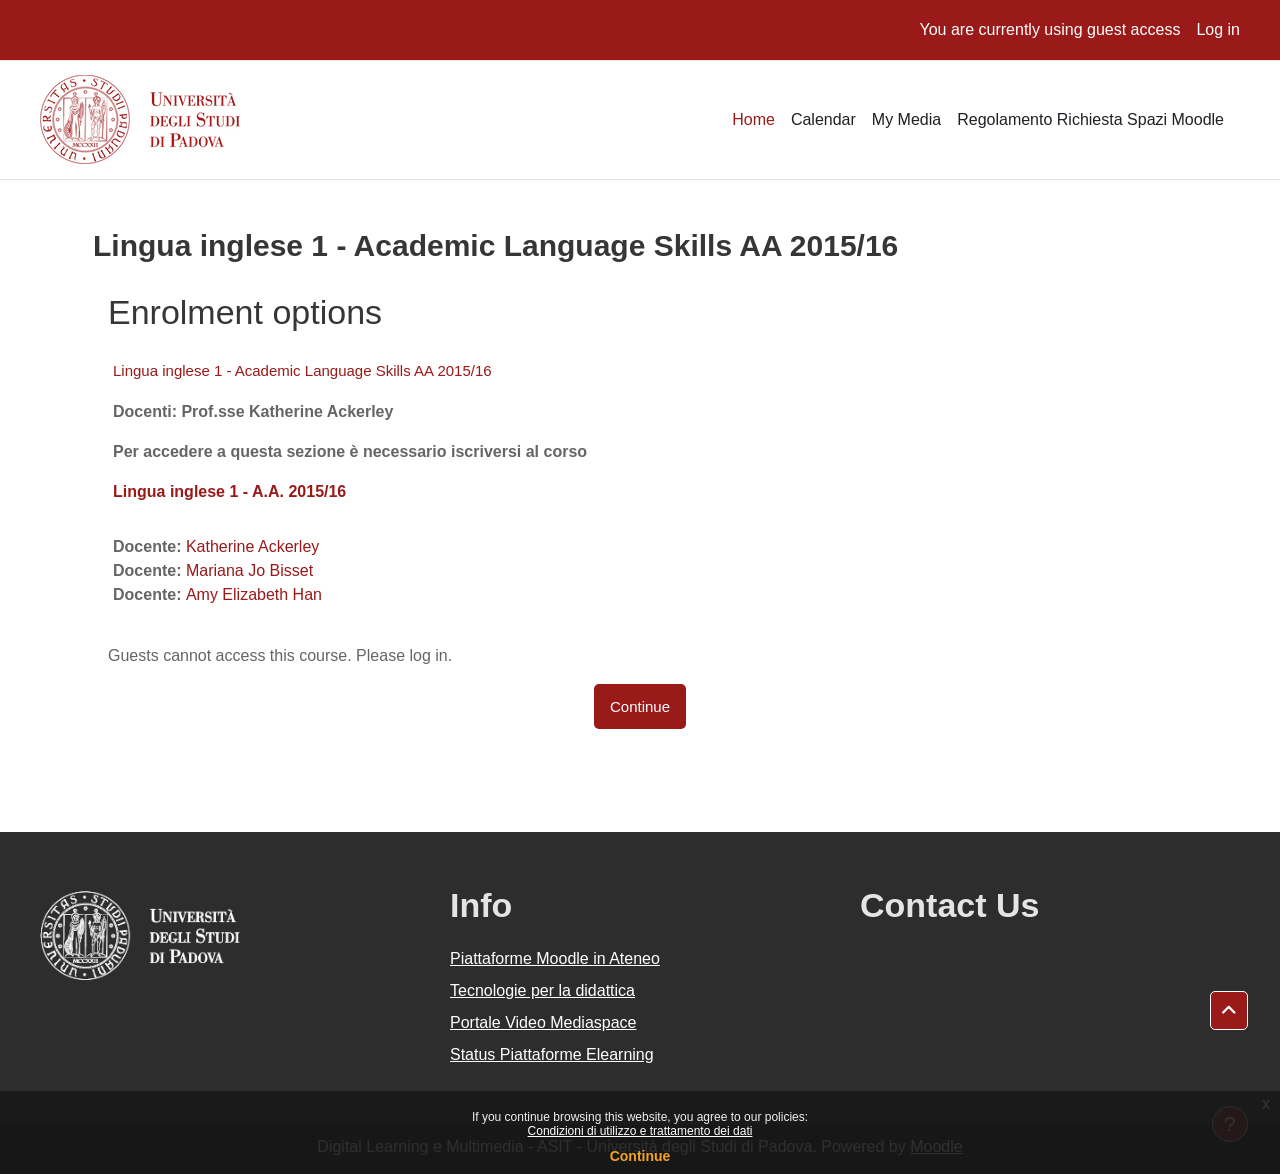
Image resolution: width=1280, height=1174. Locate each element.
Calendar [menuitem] (823, 119)
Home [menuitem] (753, 119)
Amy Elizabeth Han (254, 594)
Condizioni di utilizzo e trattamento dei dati (640, 1131)
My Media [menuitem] (906, 119)
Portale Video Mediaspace (543, 1022)
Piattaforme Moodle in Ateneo (555, 958)
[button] (1229, 1011)
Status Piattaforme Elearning (552, 1054)
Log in (1218, 29)
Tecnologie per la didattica (542, 990)
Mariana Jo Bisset (249, 570)
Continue (640, 1156)
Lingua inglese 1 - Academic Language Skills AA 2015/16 (302, 370)
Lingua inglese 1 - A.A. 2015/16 (229, 491)
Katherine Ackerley (252, 546)
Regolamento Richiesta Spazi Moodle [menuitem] (1090, 119)
